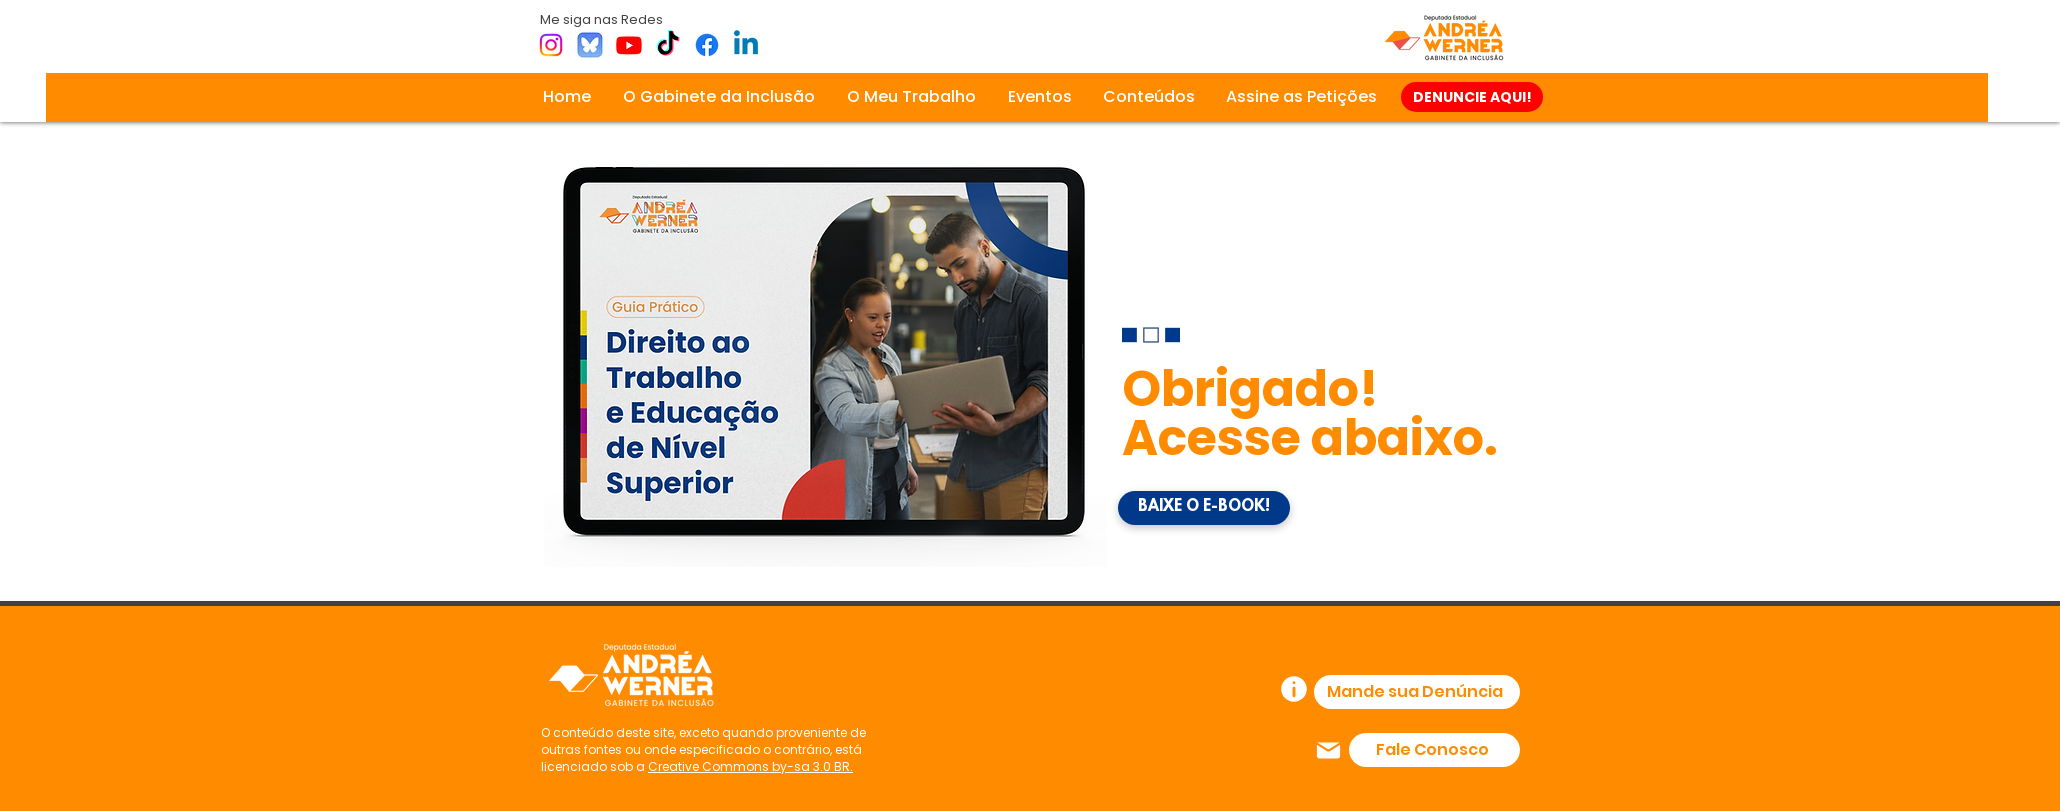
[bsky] (590, 45)
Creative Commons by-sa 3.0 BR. (750, 766)
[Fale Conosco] (1434, 750)
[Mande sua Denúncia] (1417, 692)
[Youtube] (629, 45)
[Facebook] (707, 45)
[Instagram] (551, 45)
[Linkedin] (746, 45)
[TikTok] (668, 45)
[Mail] (1328, 750)
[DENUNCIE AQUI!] (1472, 97)
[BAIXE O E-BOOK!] (1204, 508)
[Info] (1294, 689)
